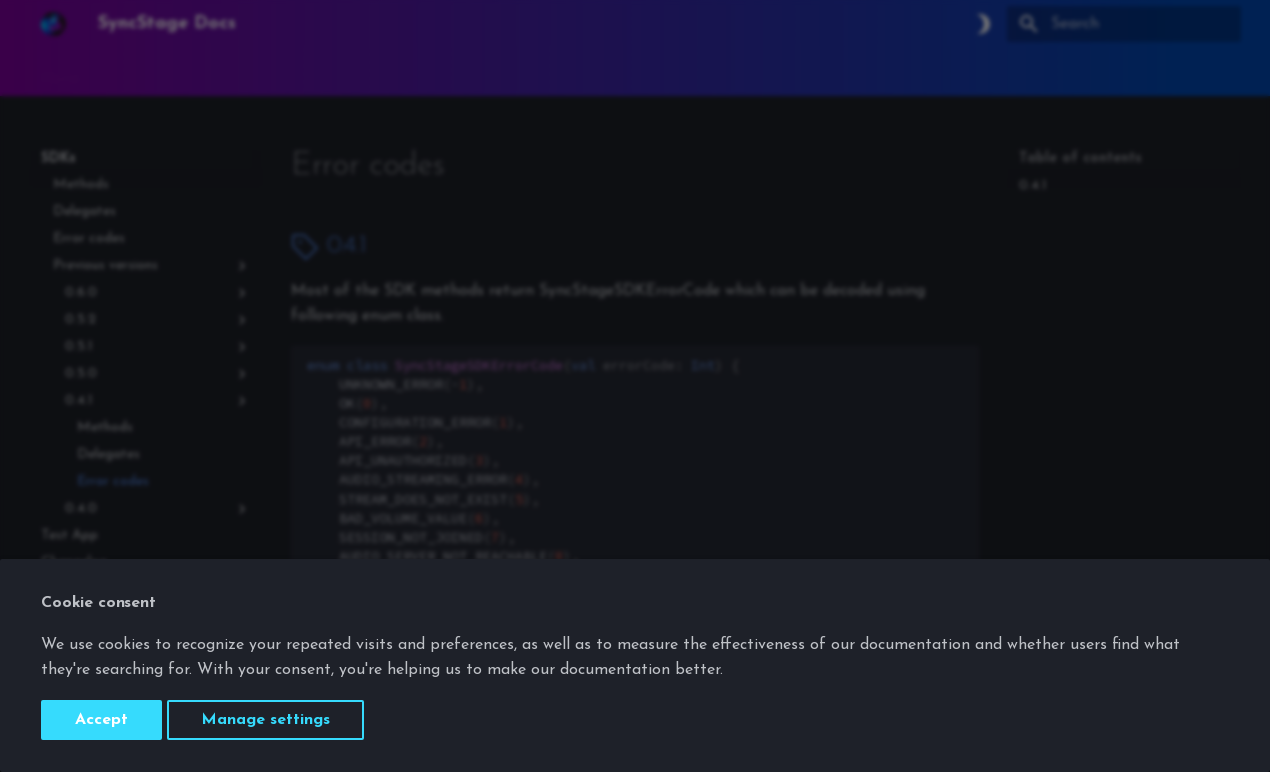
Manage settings (265, 720)
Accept (101, 720)
